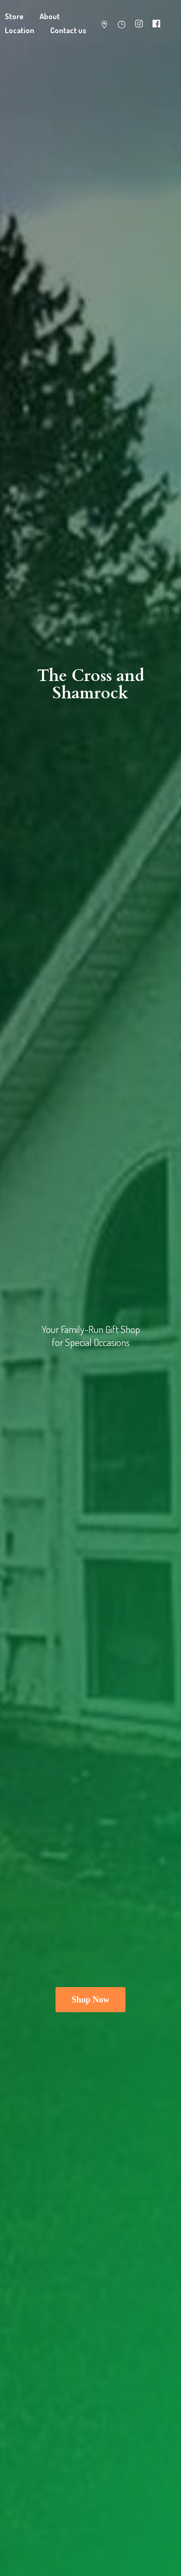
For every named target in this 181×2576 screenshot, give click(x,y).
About (50, 16)
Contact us (68, 30)
